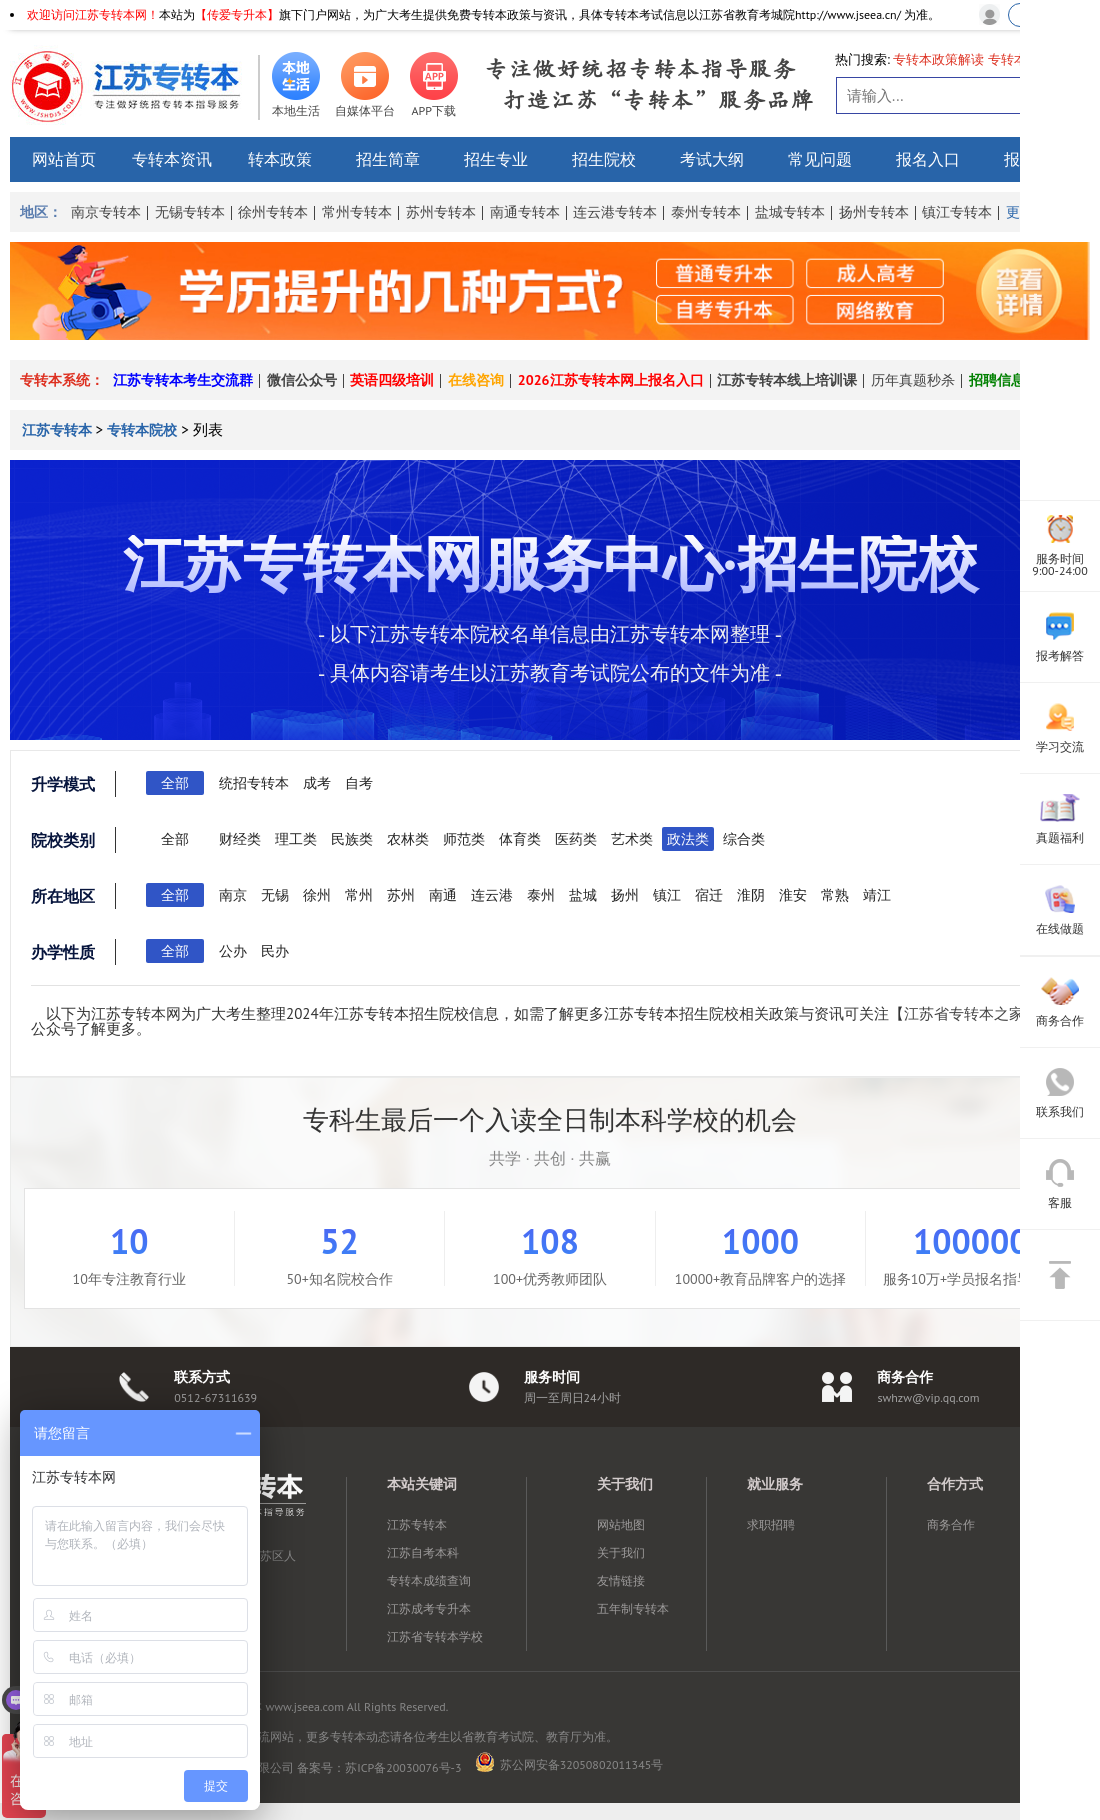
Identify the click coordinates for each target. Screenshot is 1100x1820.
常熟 (835, 895)
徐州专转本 (273, 212)
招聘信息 (997, 380)
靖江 (877, 895)
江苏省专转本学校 (435, 1636)
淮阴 (751, 895)
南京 (233, 895)
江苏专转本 (59, 430)
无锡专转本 (190, 212)
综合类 (744, 839)
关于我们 (621, 1552)
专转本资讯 (172, 159)
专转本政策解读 (938, 59)
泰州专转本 (706, 212)
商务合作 (951, 1524)
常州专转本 (357, 212)
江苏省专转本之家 (964, 1013)
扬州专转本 (874, 212)
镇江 (667, 895)
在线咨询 (476, 380)
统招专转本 (254, 783)
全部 (175, 783)
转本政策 (280, 159)
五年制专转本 (633, 1608)
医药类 (576, 839)
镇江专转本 (957, 212)
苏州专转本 (441, 212)
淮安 (793, 895)
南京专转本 (106, 212)
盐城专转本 (790, 212)
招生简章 (388, 159)
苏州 (401, 895)
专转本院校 (142, 430)
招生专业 (496, 159)
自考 (359, 783)
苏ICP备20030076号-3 (403, 1767)
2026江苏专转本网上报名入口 (611, 380)
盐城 (583, 895)
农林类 (408, 839)
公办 (233, 951)
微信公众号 (302, 380)
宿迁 (709, 895)
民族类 (352, 839)
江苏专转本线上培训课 (787, 380)
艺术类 (632, 839)
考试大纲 (712, 159)
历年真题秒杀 (913, 380)
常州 (359, 895)
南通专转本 (525, 212)
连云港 (492, 895)
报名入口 (928, 159)
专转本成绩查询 (429, 1580)
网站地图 (621, 1524)
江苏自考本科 (423, 1552)
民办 (275, 951)
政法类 (688, 839)
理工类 (296, 839)
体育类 (520, 839)
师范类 (464, 839)
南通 (443, 895)
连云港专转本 (615, 212)
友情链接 (621, 1580)
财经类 (240, 839)
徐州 (317, 895)
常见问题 (820, 159)
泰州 (541, 895)
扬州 (625, 895)
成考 (317, 783)
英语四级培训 (392, 380)
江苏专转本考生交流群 (183, 380)
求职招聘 (771, 1524)
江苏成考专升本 (429, 1608)
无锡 (275, 895)
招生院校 (604, 159)
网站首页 (64, 159)
